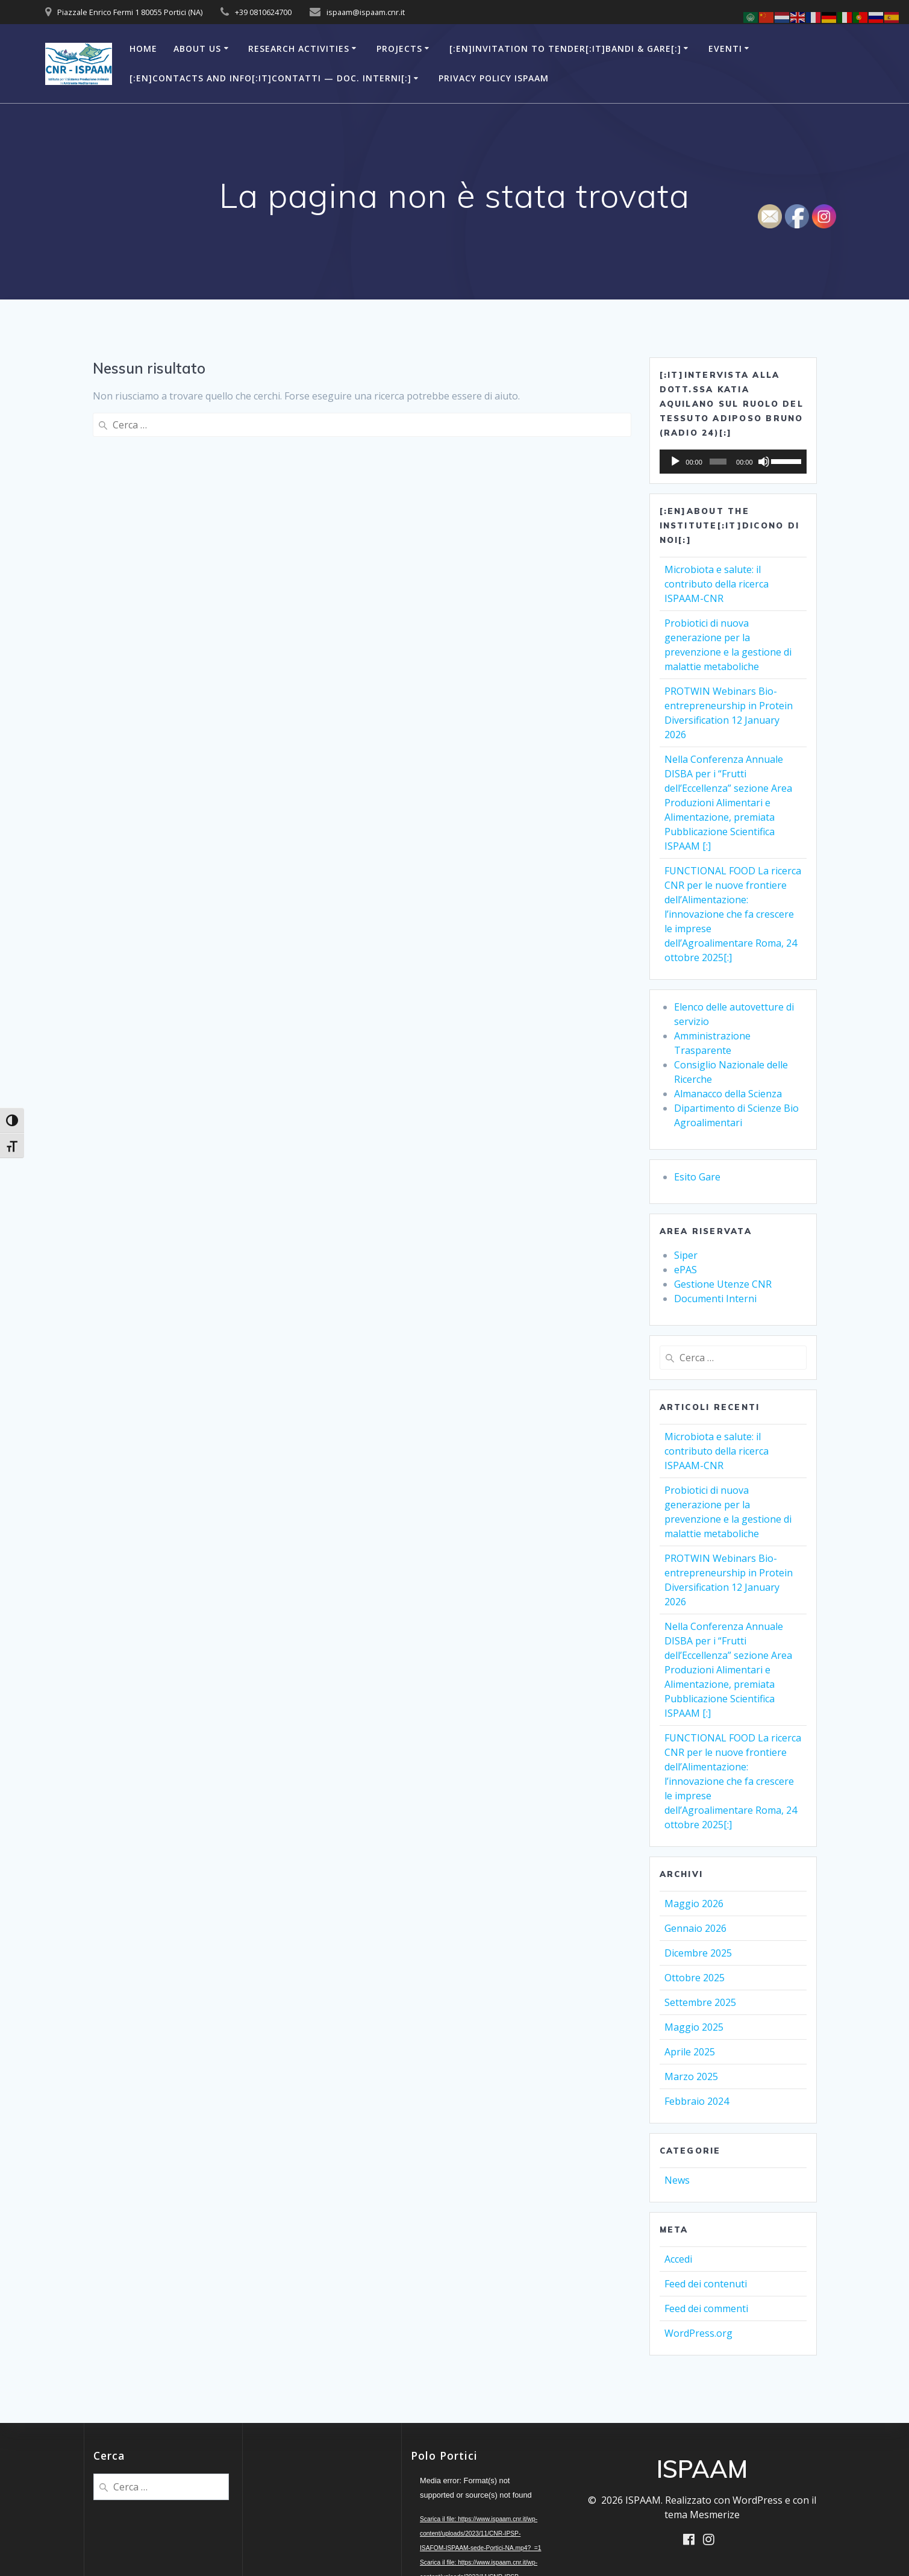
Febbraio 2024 (696, 2101)
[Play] (675, 462)
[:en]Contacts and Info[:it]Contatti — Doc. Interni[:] (270, 78)
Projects (399, 48)
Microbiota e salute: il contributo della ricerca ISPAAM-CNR (716, 584)
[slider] (718, 462)
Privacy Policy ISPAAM (494, 78)
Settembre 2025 (700, 2002)
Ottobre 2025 (694, 1977)
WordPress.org (698, 2333)
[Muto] (764, 462)
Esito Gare (697, 1176)
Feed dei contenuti (705, 2283)
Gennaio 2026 (695, 1928)
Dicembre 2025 (698, 1953)
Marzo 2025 (691, 2076)
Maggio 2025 (693, 2027)
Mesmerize (715, 2514)
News (677, 2180)
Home (143, 48)
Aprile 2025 (689, 2051)
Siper (686, 1255)
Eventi (725, 48)
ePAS (685, 1269)
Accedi (678, 2259)
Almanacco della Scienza (728, 1093)
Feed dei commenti (706, 2308)
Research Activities (298, 48)
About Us (197, 48)
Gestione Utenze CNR (723, 1284)
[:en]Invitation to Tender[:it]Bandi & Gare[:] (565, 48)
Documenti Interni (715, 1298)
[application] (733, 462)
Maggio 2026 (693, 1903)
